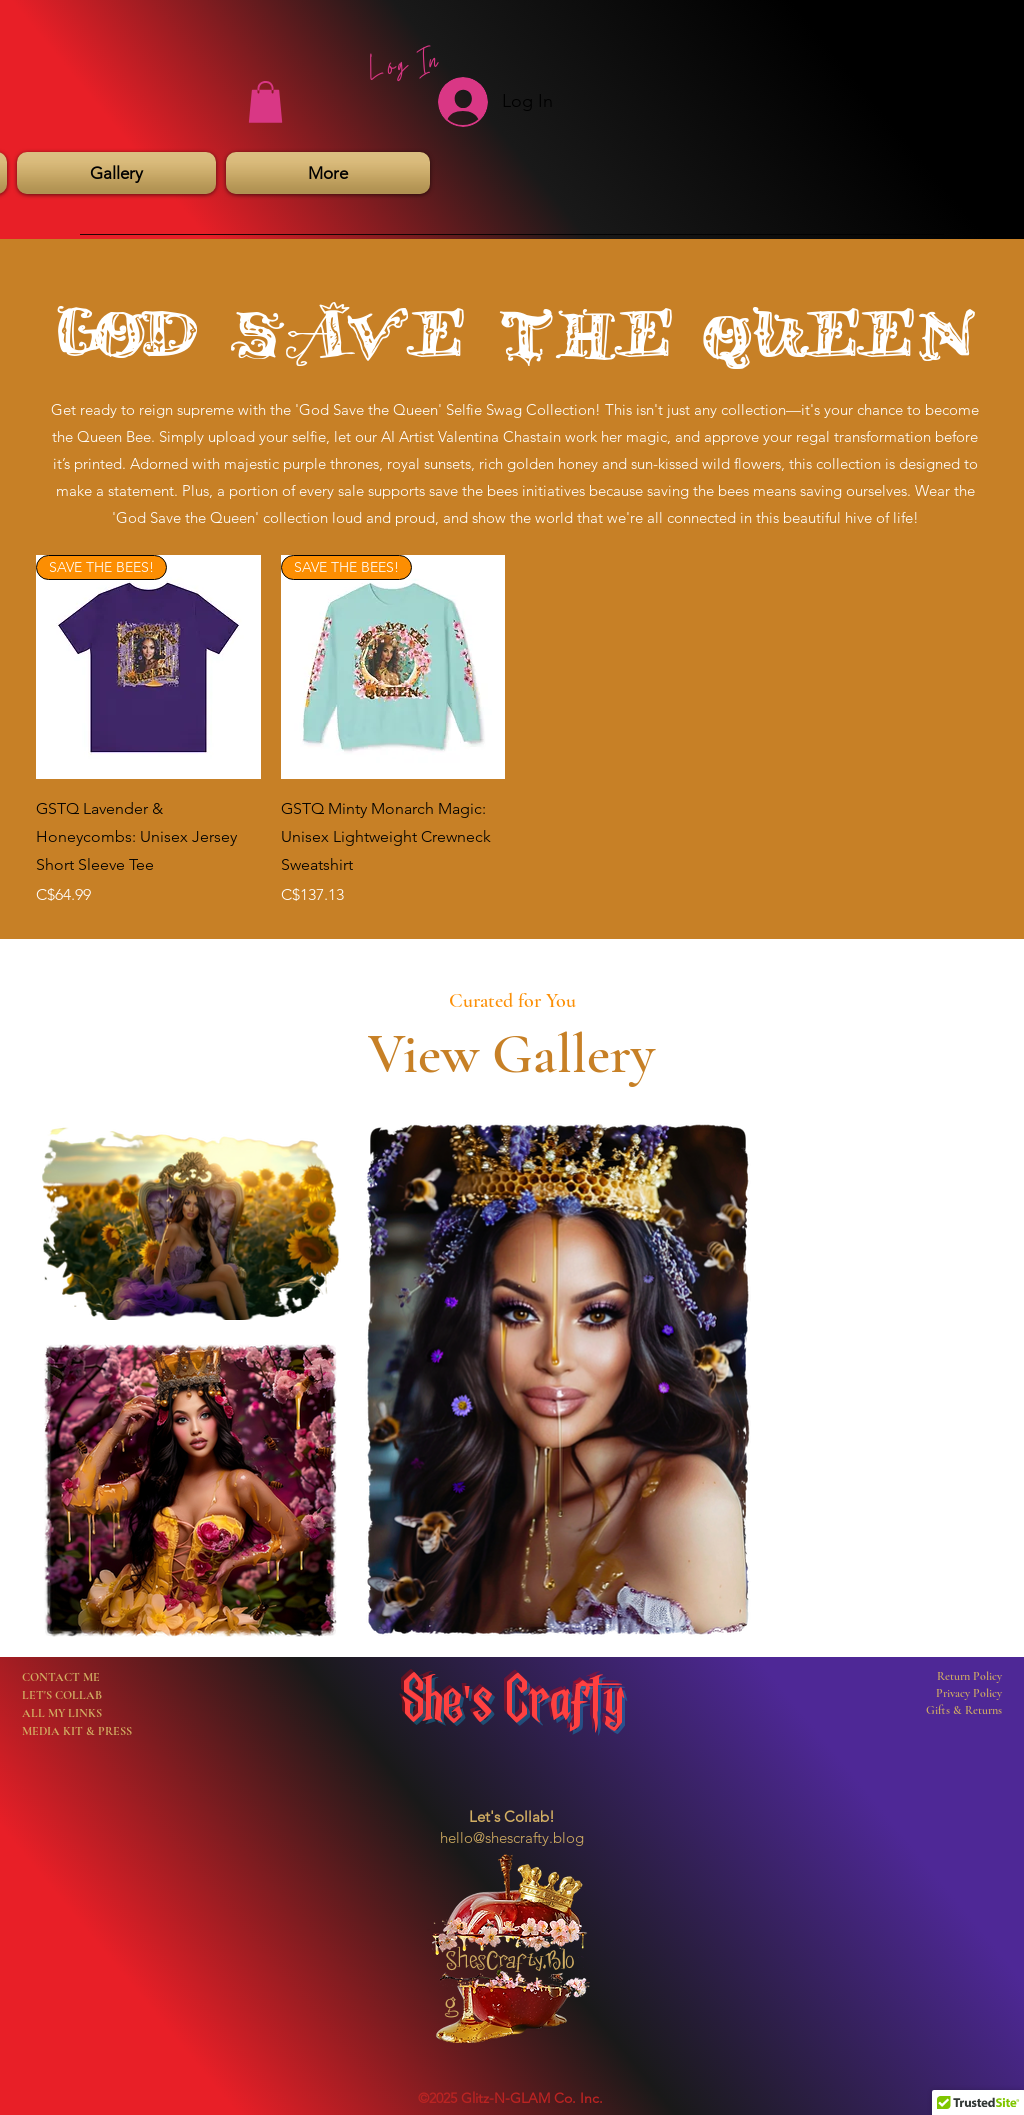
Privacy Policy (969, 1693)
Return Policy (969, 1676)
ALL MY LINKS (62, 1713)
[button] (265, 102)
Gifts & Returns (964, 1710)
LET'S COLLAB (62, 1695)
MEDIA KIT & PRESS (77, 1731)
